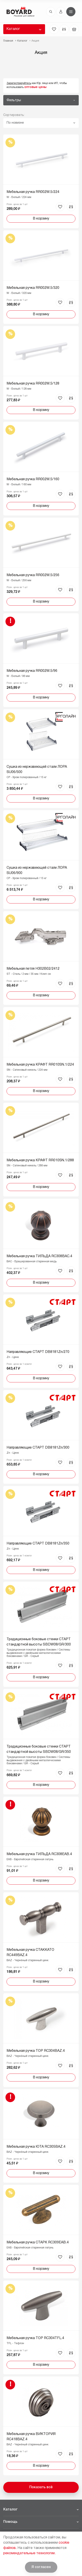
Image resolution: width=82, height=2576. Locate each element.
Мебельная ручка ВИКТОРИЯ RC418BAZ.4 (31, 2437)
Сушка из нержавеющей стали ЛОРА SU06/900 (37, 870)
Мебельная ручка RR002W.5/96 (32, 670)
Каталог (13, 29)
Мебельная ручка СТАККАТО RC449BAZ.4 (30, 1952)
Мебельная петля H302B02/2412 (33, 968)
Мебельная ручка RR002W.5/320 (33, 287)
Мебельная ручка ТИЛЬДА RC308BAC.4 (39, 1256)
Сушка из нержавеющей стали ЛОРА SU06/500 (37, 769)
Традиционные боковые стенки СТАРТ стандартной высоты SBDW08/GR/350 (39, 1749)
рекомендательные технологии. (29, 2553)
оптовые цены (35, 87)
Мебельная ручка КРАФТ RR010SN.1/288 (40, 1160)
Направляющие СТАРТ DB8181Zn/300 (38, 1447)
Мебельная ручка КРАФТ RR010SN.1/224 (40, 1064)
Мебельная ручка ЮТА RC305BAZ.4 (36, 2146)
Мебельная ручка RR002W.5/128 (33, 383)
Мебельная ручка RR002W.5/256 (33, 575)
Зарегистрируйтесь (19, 83)
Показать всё (41, 2487)
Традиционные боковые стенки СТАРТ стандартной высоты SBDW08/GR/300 (39, 1642)
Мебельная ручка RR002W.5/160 (33, 479)
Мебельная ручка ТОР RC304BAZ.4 (36, 2050)
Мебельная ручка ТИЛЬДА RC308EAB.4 (39, 1854)
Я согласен (41, 2567)
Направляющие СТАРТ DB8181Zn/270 (38, 1352)
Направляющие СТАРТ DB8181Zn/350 (38, 1543)
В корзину (41, 218)
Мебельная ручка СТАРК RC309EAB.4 (38, 2242)
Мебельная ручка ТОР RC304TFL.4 (35, 2338)
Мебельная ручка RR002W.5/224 (33, 192)
